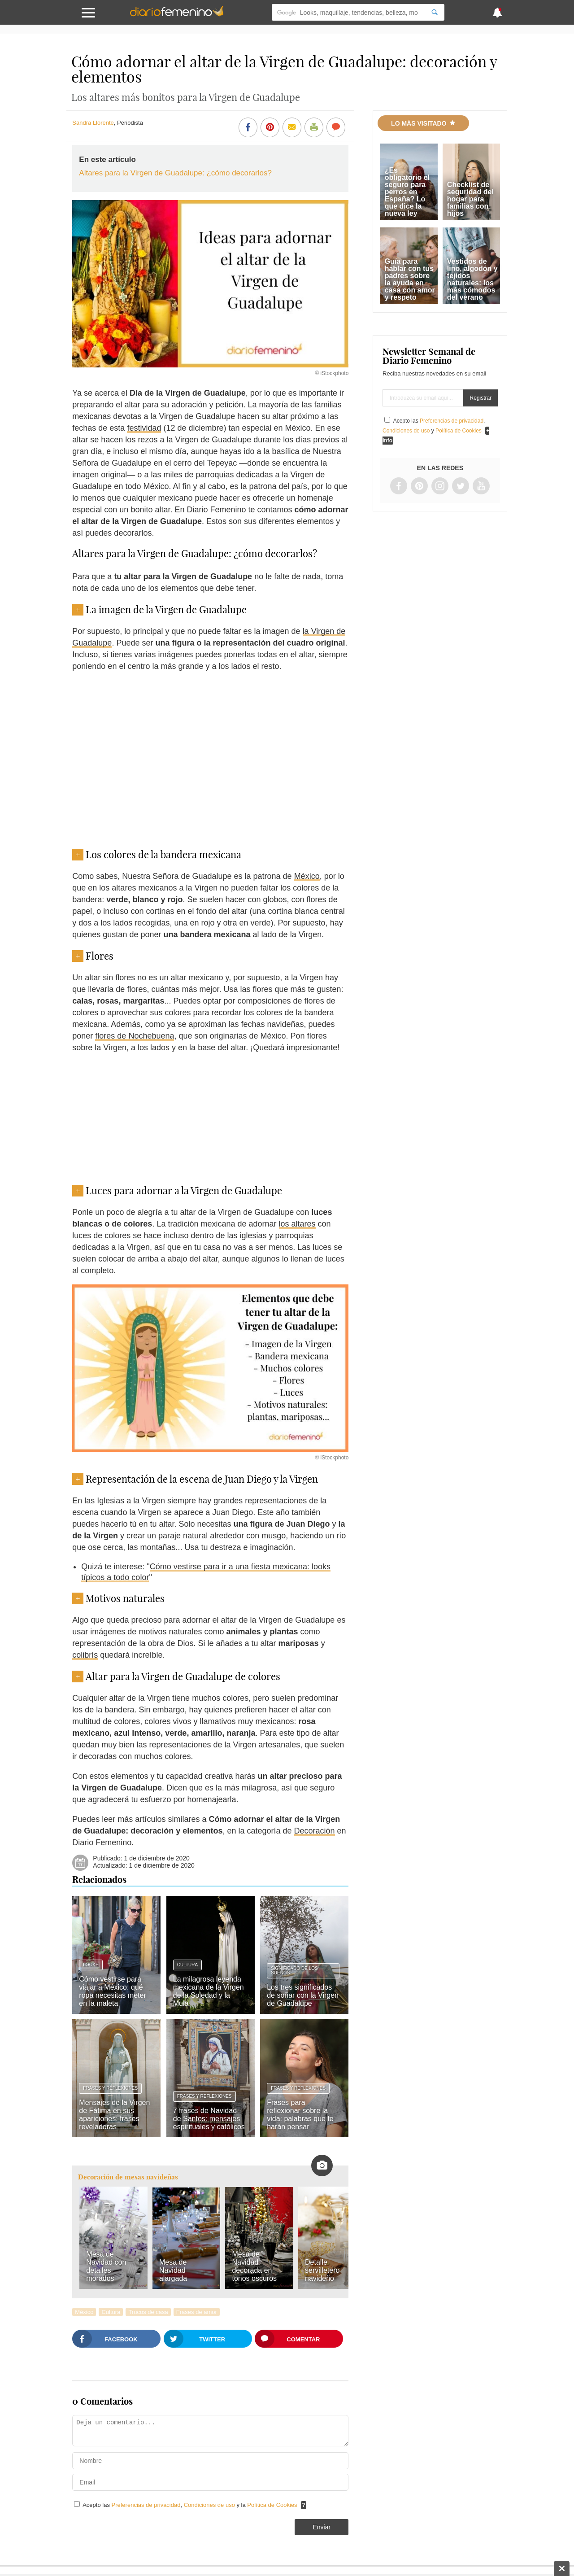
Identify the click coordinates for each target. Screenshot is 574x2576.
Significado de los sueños (294, 1970)
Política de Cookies (272, 2505)
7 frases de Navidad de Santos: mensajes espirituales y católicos (209, 2119)
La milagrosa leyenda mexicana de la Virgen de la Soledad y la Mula (208, 1991)
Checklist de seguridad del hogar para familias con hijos (470, 199)
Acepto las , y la (191, 2505)
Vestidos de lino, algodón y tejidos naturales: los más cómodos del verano (472, 279)
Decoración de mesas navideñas (128, 2177)
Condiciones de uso (210, 2505)
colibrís (85, 1654)
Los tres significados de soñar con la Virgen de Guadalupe (303, 1995)
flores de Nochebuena (134, 1035)
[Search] (434, 12)
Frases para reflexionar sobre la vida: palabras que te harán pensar (300, 2115)
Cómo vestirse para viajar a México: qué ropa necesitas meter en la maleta (112, 1991)
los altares (297, 1223)
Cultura (187, 1964)
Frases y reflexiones (110, 2088)
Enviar (321, 2527)
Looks (90, 1964)
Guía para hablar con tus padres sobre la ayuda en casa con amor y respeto (410, 279)
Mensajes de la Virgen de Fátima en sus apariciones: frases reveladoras (114, 2115)
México (307, 876)
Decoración (314, 1830)
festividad (144, 428)
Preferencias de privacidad (146, 2505)
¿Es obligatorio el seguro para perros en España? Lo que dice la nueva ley (407, 191)
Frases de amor (196, 2312)
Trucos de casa (148, 2312)
